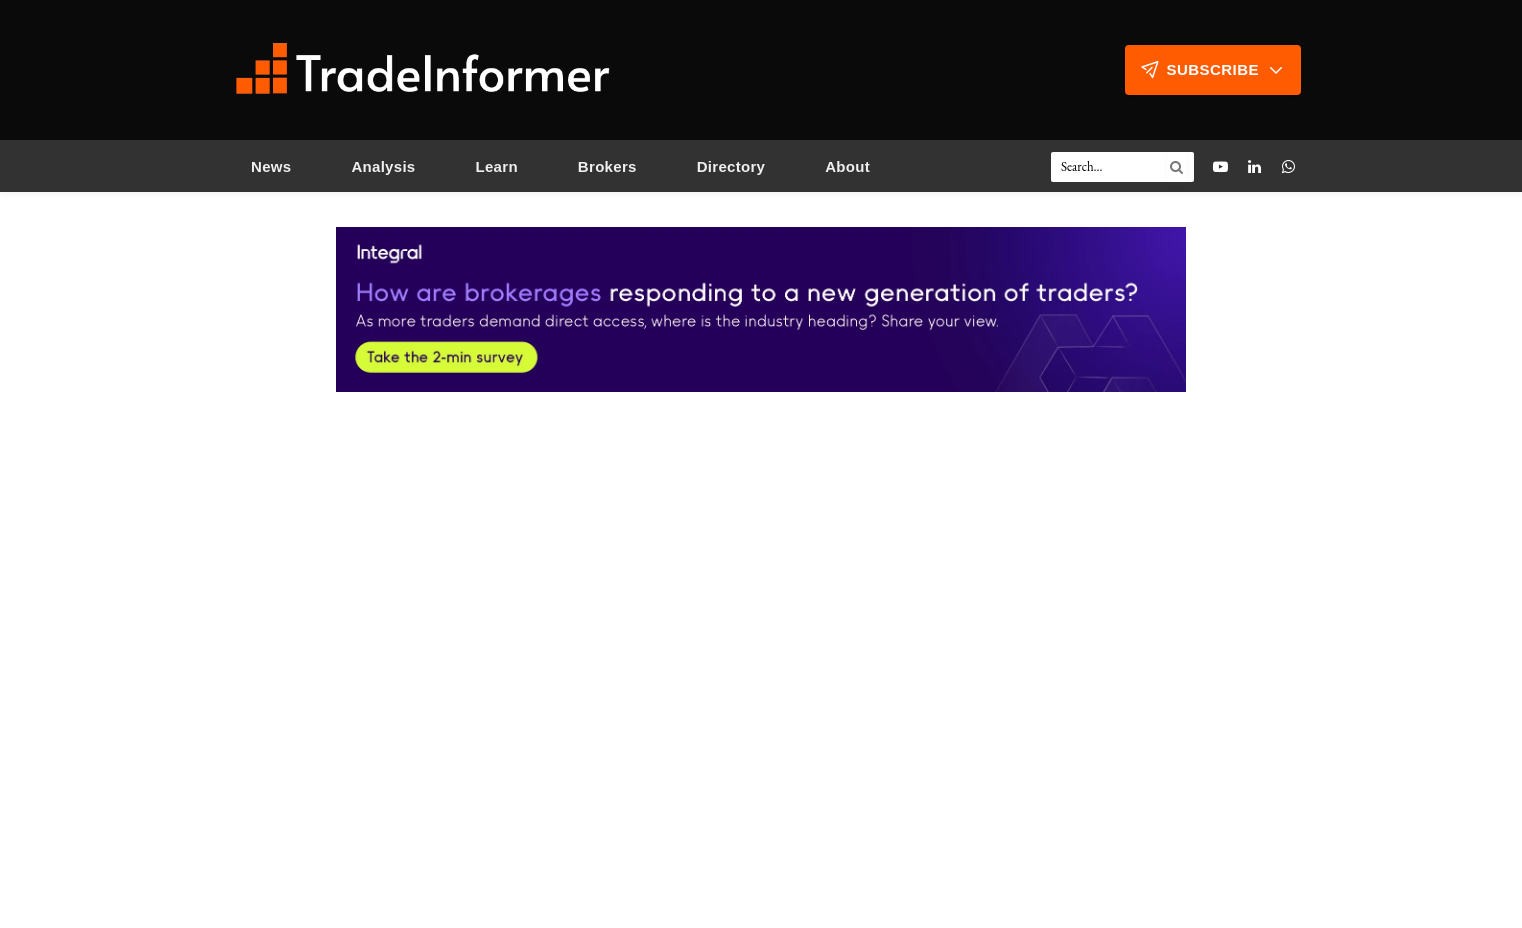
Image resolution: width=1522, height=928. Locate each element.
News (271, 166)
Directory (731, 166)
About (847, 166)
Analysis (383, 166)
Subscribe (1213, 70)
